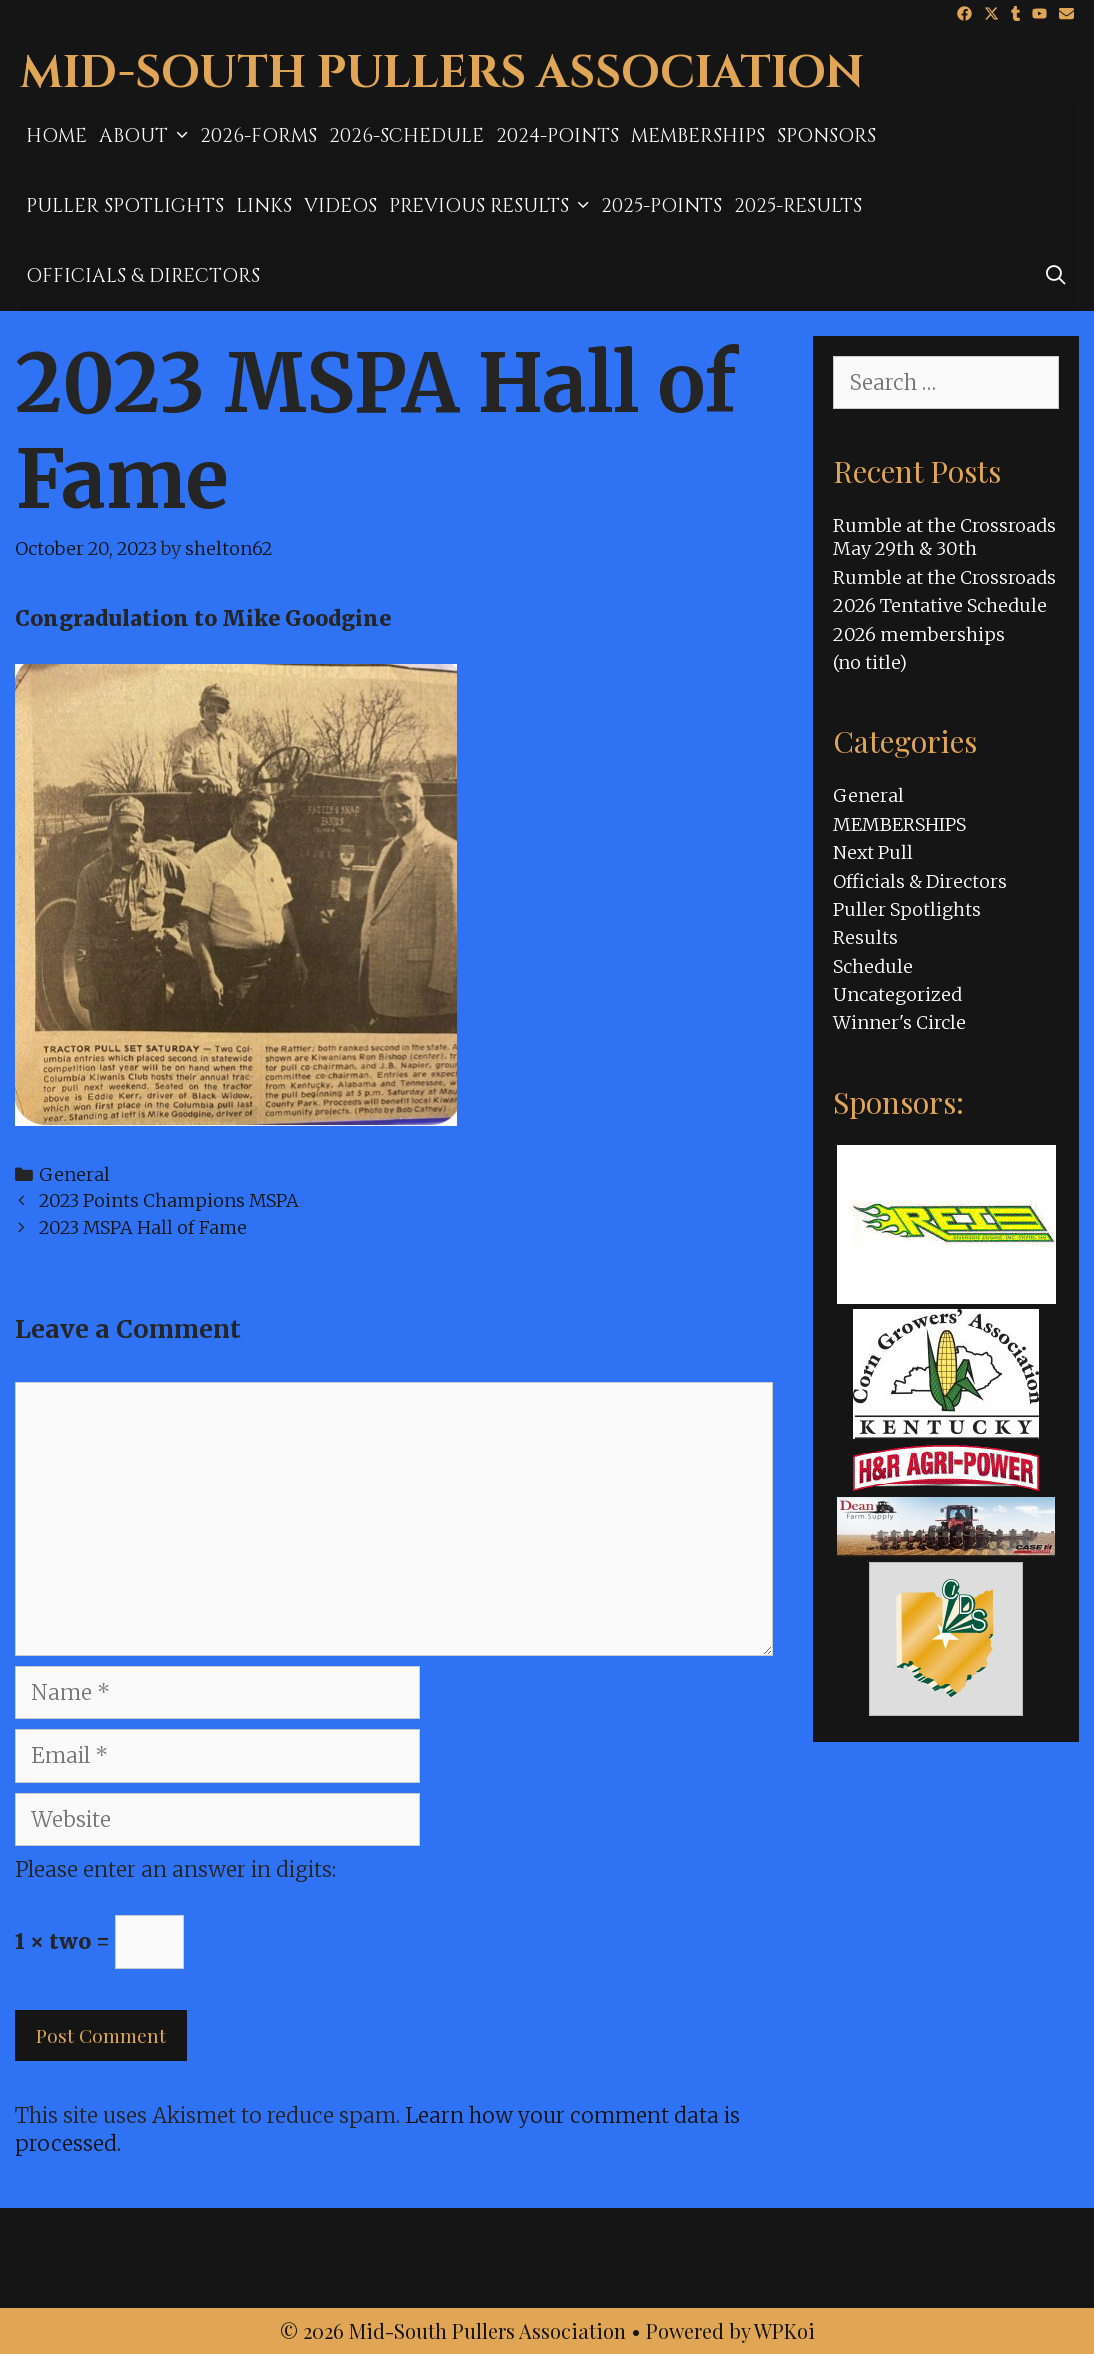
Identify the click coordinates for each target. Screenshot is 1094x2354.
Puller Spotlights (125, 206)
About (146, 136)
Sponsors (826, 136)
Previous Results (492, 206)
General (74, 1174)
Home (56, 136)
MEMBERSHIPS (698, 136)
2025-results (798, 206)
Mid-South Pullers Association (442, 73)
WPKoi (784, 2330)
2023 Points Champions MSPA (169, 1200)
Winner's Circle (899, 1022)
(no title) (870, 662)
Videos (340, 206)
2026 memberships (919, 634)
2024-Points (557, 136)
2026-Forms (258, 136)
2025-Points (661, 206)
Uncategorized (897, 994)
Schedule (873, 966)
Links (264, 206)
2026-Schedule (406, 136)
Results (865, 937)
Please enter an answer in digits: (175, 1869)
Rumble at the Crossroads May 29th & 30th (944, 537)
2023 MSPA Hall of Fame (143, 1227)
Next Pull (873, 852)
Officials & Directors (143, 276)
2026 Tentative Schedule (940, 605)
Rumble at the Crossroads (944, 577)
